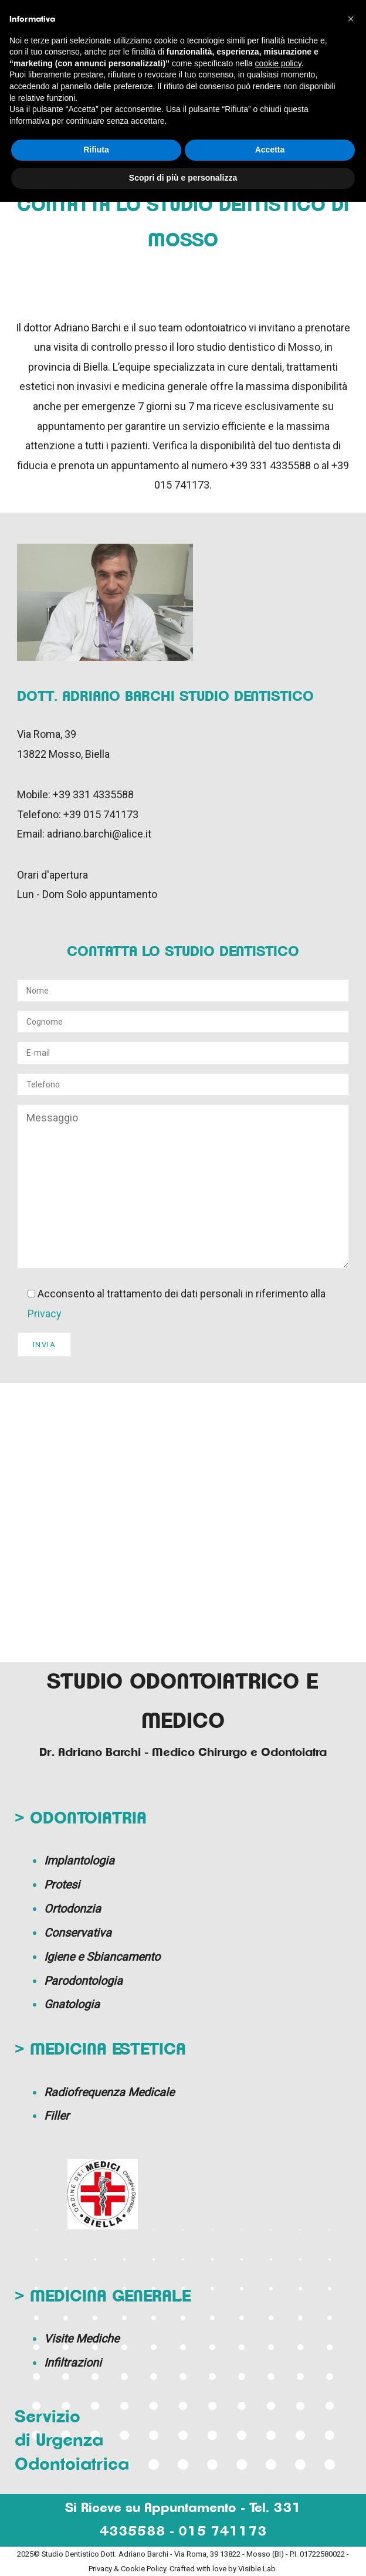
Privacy (45, 1313)
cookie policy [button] (278, 63)
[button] (350, 18)
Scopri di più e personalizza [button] (183, 177)
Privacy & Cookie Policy (127, 2568)
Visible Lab (257, 2568)
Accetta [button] (270, 149)
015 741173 (222, 2532)
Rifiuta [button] (96, 149)
